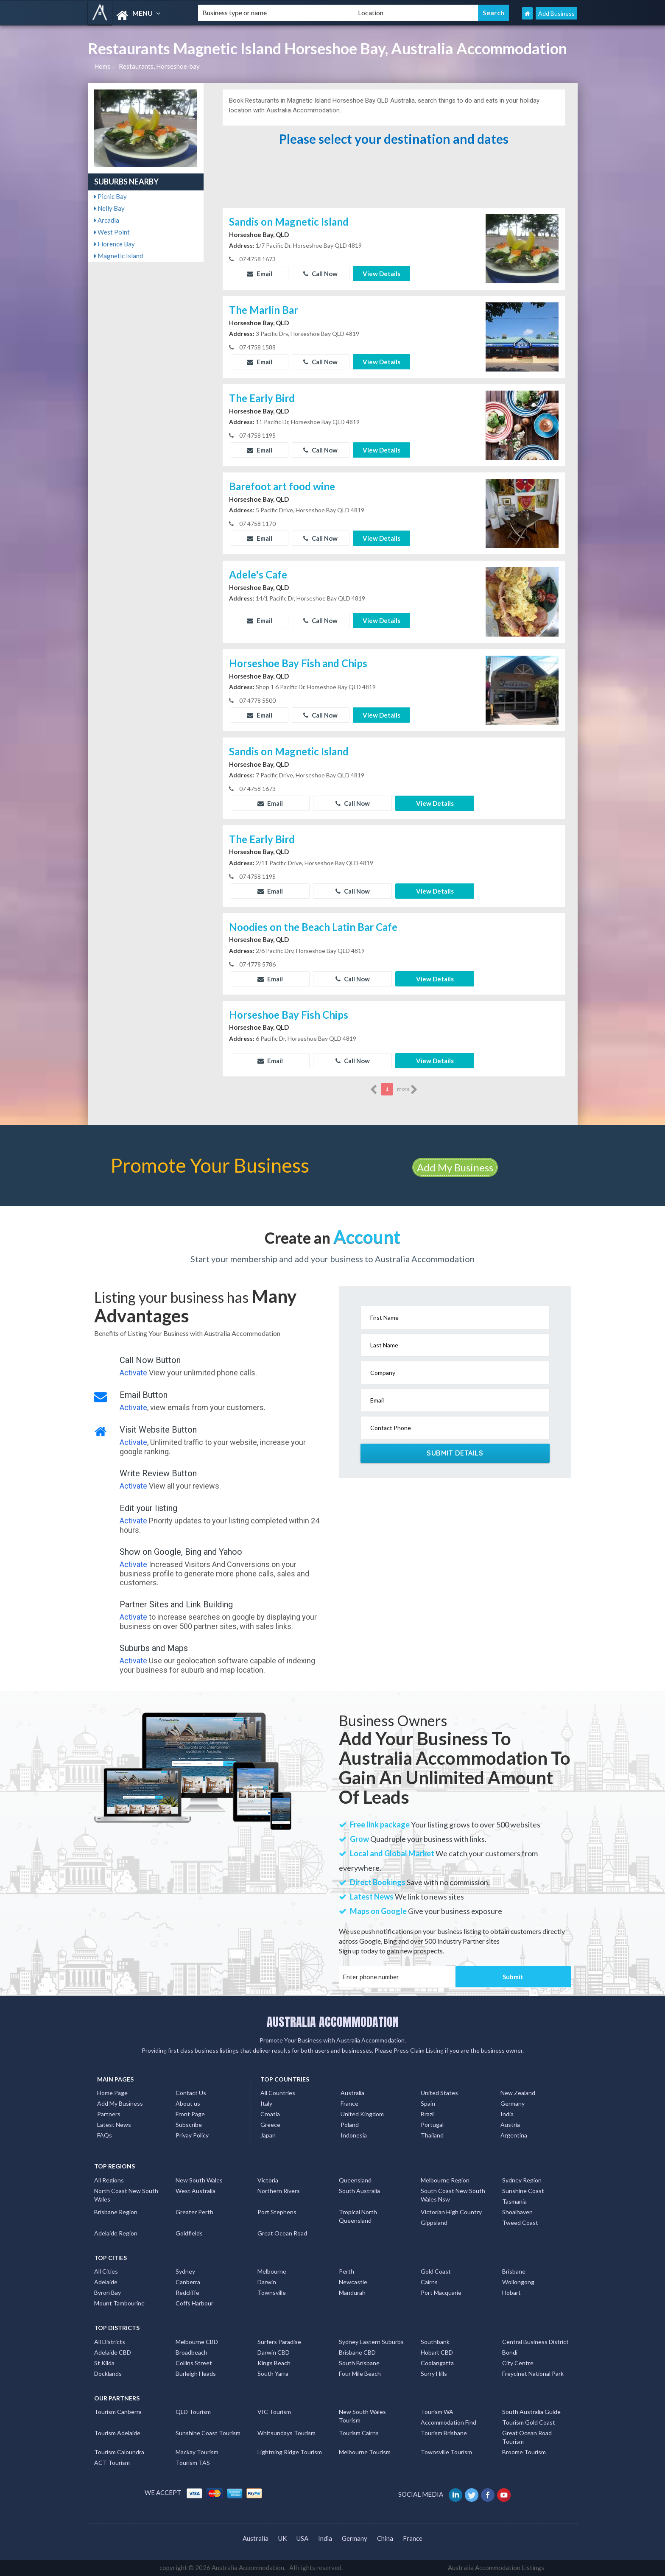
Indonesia (354, 2135)
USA (302, 2538)
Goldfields (189, 2233)
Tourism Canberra (118, 2411)
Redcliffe (187, 2292)
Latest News (114, 2124)
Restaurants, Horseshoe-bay (159, 66)
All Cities (106, 2271)
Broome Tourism (524, 2452)
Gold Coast (436, 2271)
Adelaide (105, 2281)
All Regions (109, 2180)
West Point (112, 232)
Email (259, 273)
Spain (428, 2103)
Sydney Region (522, 2180)
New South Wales (199, 2180)
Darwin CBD (273, 2352)
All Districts (109, 2341)
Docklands (108, 2373)
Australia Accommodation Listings (496, 2567)
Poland (350, 2124)
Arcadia (106, 220)
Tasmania (514, 2201)
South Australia (359, 2190)
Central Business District (535, 2341)
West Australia (195, 2190)
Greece (270, 2124)
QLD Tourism (193, 2411)
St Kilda (104, 2362)
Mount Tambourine (119, 2303)
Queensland (355, 2180)
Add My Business (455, 1167)
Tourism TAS (193, 2462)
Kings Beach (274, 2362)
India (507, 2114)
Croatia (270, 2114)
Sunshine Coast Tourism (208, 2432)
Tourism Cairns (359, 2432)
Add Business (556, 13)
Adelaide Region (115, 2233)
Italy (266, 2103)
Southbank (435, 2341)
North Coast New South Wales (126, 2195)
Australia (352, 2092)
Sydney (185, 2271)
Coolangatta (437, 2362)
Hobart (511, 2292)
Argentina (513, 2135)
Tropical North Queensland (358, 2216)
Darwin (266, 2281)
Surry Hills (434, 2373)
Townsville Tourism (446, 2452)
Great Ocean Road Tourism (527, 2437)
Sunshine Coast (523, 2190)
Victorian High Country (451, 2212)
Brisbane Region (115, 2212)
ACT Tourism (112, 2462)
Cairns (429, 2281)
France (349, 2103)
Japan (268, 2135)
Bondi (509, 2352)
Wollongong (518, 2281)
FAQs (104, 2135)
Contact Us (191, 2092)
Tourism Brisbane (444, 2432)
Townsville (271, 2292)
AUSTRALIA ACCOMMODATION (333, 2022)
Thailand (432, 2135)
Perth (346, 2271)
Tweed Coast (520, 2222)
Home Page (112, 2092)
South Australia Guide (531, 2411)
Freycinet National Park (533, 2373)
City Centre (518, 2362)
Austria (510, 2124)
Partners (108, 2114)
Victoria (267, 2180)
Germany (512, 2103)
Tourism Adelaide (117, 2432)
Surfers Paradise (279, 2341)
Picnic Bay (110, 196)
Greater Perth (194, 2212)
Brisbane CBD (357, 2352)
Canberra (188, 2281)
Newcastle (353, 2281)
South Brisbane (359, 2362)
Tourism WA (437, 2411)
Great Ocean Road (282, 2233)
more (407, 1089)
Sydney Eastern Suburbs (371, 2341)
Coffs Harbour (194, 2303)
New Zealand (517, 2092)
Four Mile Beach (360, 2373)
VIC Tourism (274, 2411)
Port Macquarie (441, 2292)
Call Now (320, 273)
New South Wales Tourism (362, 2416)
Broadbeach (191, 2352)
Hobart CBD (437, 2352)
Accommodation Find (448, 2422)
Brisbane (513, 2271)
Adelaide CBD (112, 2352)
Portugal (432, 2124)
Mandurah (352, 2292)
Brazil (428, 2114)
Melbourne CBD (197, 2341)
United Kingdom (362, 2114)
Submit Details (455, 1453)
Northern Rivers (278, 2190)
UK (282, 2538)
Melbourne (271, 2271)
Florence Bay (114, 244)
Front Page (190, 2114)
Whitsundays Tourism (286, 2432)
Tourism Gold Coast (528, 2422)
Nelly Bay (109, 208)
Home (102, 66)
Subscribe (189, 2124)
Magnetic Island (118, 256)
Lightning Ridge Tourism (289, 2452)
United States (439, 2092)
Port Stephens (276, 2212)
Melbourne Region (445, 2180)
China (385, 2538)
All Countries (277, 2092)
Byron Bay (107, 2292)
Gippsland (434, 2222)
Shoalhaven (517, 2212)
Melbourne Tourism (365, 2452)
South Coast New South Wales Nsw (453, 2195)
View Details (381, 273)
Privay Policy (192, 2135)
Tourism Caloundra (119, 2452)
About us (188, 2103)
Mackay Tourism (197, 2452)
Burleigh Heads (196, 2373)
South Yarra (272, 2373)
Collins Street (194, 2362)
